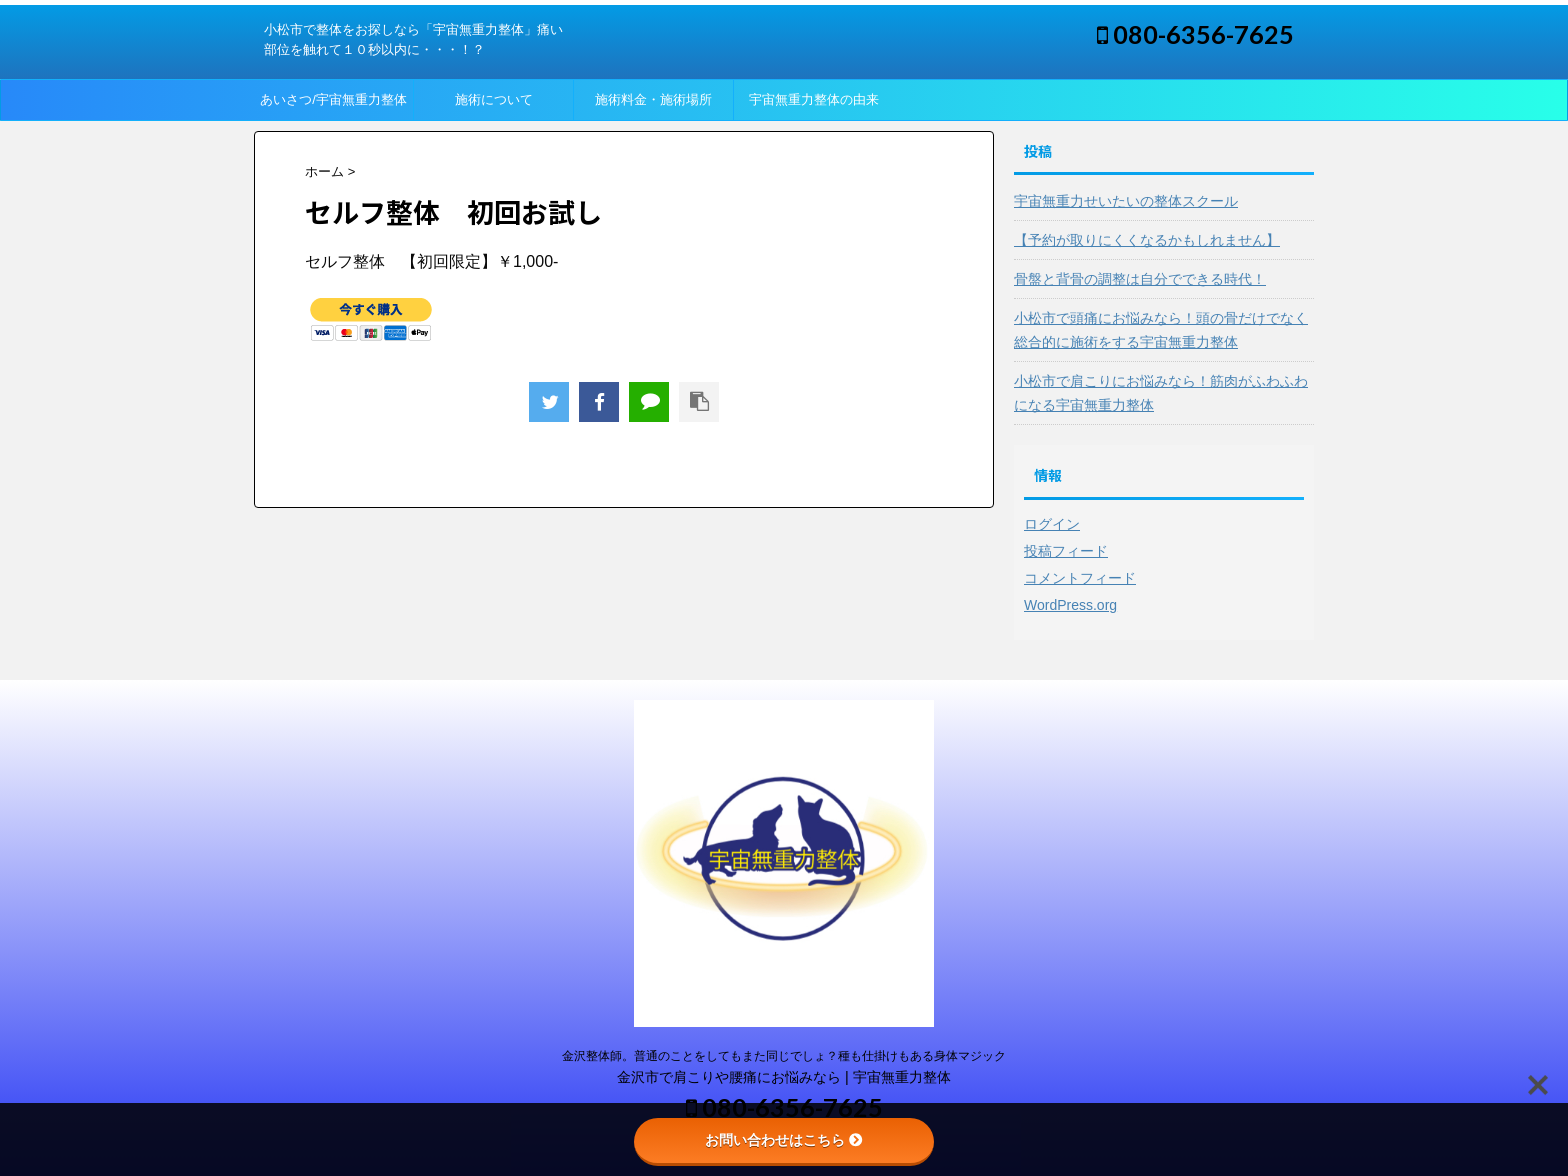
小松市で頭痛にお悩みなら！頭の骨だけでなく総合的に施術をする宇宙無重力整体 (1161, 330)
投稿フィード (1066, 551)
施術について (494, 99)
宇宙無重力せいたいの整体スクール (1126, 201)
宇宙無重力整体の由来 (814, 99)
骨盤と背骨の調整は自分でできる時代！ (1140, 279)
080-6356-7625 (1195, 34)
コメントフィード (1080, 578)
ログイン (1052, 524)
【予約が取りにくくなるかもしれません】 (1147, 240)
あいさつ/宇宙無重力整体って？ (333, 106)
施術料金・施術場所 (653, 99)
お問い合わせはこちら (784, 1140)
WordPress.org (1070, 605)
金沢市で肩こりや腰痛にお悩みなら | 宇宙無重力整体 (784, 1077)
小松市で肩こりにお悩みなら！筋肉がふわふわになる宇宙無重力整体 (1161, 393)
